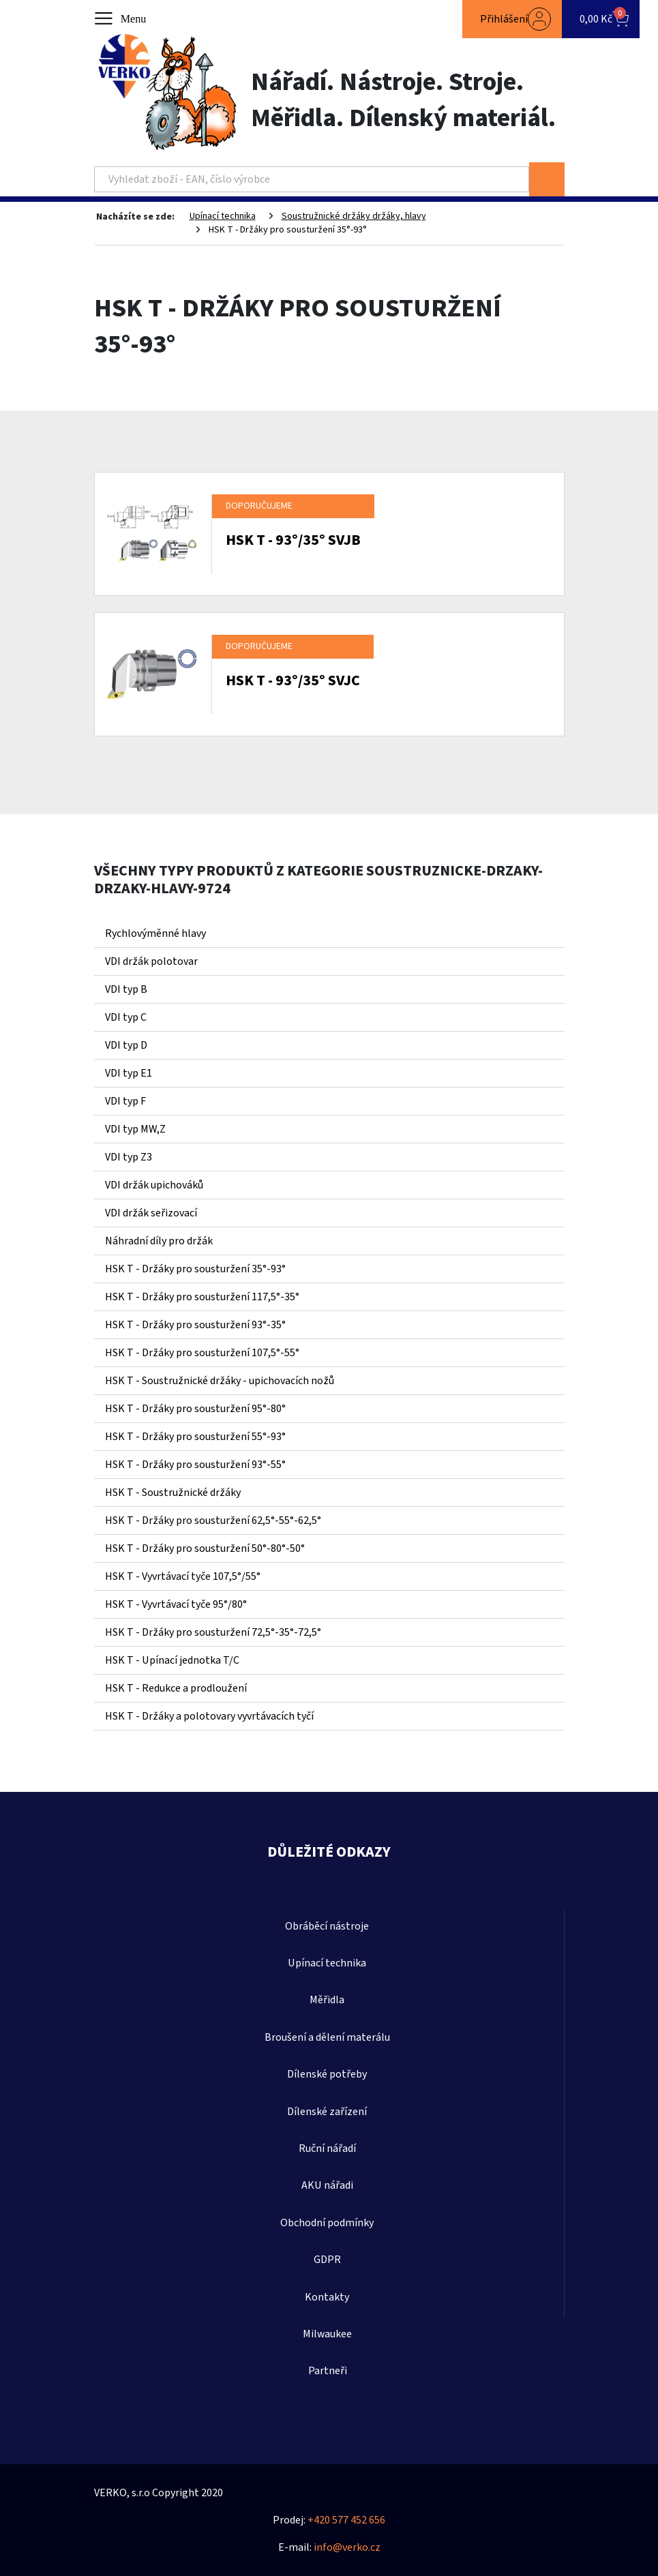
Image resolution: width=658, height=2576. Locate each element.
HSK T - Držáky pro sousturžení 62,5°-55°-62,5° (213, 1520)
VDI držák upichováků (154, 1185)
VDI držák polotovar (151, 961)
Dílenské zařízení (327, 2111)
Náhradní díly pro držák (159, 1240)
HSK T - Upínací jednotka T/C (172, 1660)
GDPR (327, 2259)
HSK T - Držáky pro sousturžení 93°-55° (195, 1464)
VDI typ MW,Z (135, 1129)
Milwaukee (327, 2333)
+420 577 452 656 (346, 2520)
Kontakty (327, 2297)
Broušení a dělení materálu (327, 2037)
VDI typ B (126, 989)
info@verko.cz (347, 2547)
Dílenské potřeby (327, 2074)
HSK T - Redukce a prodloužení (176, 1688)
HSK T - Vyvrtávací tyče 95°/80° (176, 1604)
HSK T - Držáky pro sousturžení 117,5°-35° (202, 1296)
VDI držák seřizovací (151, 1212)
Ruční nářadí (327, 2148)
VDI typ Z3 (128, 1157)
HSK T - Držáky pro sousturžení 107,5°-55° (202, 1352)
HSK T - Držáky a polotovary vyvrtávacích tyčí (209, 1716)
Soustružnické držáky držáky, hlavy (354, 216)
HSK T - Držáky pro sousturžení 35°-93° (195, 1268)
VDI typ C (126, 1017)
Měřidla (327, 1999)
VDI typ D (126, 1045)
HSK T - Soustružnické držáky (173, 1492)
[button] (512, 19)
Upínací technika (223, 216)
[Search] (311, 179)
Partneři (327, 2370)
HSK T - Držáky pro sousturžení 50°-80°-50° (205, 1548)
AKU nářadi (327, 2185)
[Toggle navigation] (121, 19)
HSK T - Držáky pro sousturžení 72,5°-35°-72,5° (213, 1632)
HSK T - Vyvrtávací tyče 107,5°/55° (182, 1576)
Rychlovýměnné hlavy (155, 933)
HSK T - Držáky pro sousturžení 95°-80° (195, 1408)
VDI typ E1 (128, 1073)
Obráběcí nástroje (327, 1926)
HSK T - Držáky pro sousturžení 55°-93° (195, 1436)
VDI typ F (125, 1101)
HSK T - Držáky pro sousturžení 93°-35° (195, 1324)
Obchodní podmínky (327, 2222)
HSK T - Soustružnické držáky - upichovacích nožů (219, 1380)
